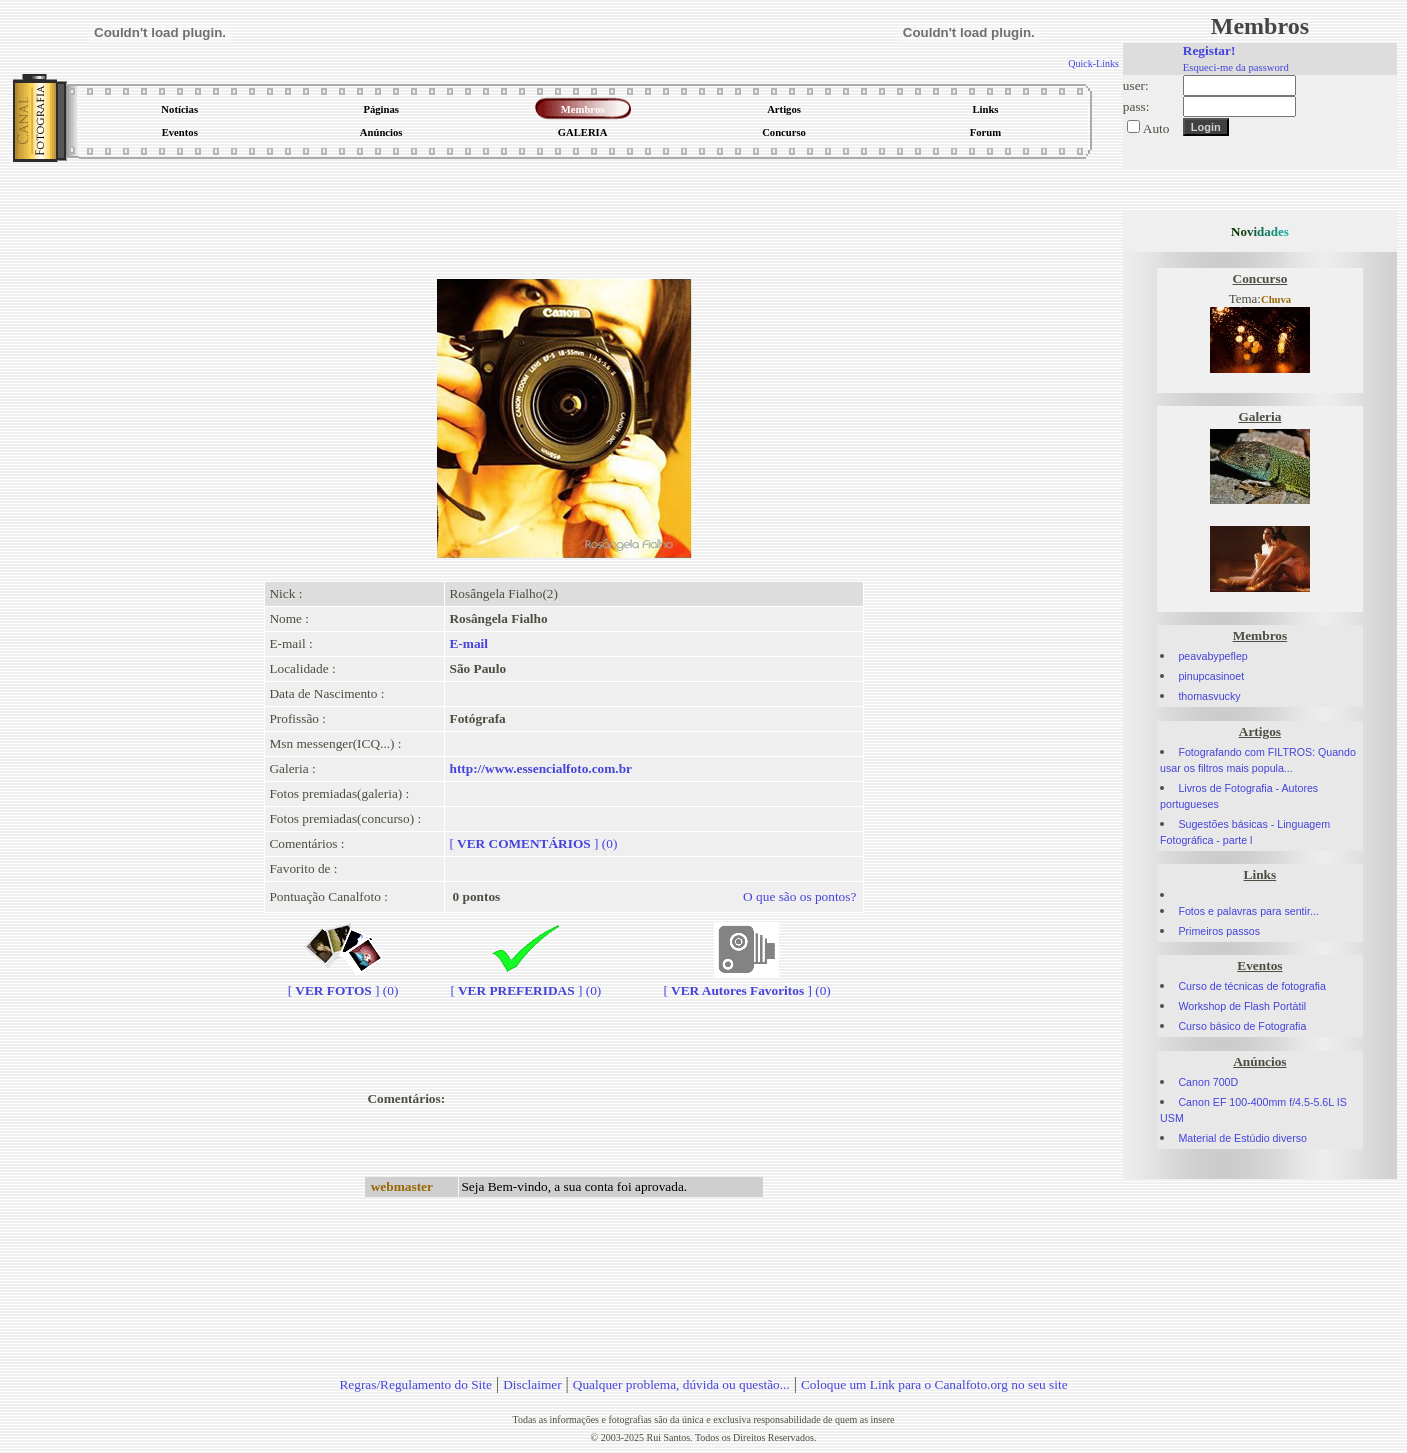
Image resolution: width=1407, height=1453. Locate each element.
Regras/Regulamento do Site (415, 1384)
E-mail (468, 643)
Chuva (1276, 299)
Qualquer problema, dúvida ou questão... (681, 1384)
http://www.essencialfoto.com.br (540, 768)
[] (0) (533, 843)
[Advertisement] (564, 214)
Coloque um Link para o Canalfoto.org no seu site (934, 1384)
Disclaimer (532, 1384)
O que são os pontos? (799, 896)
